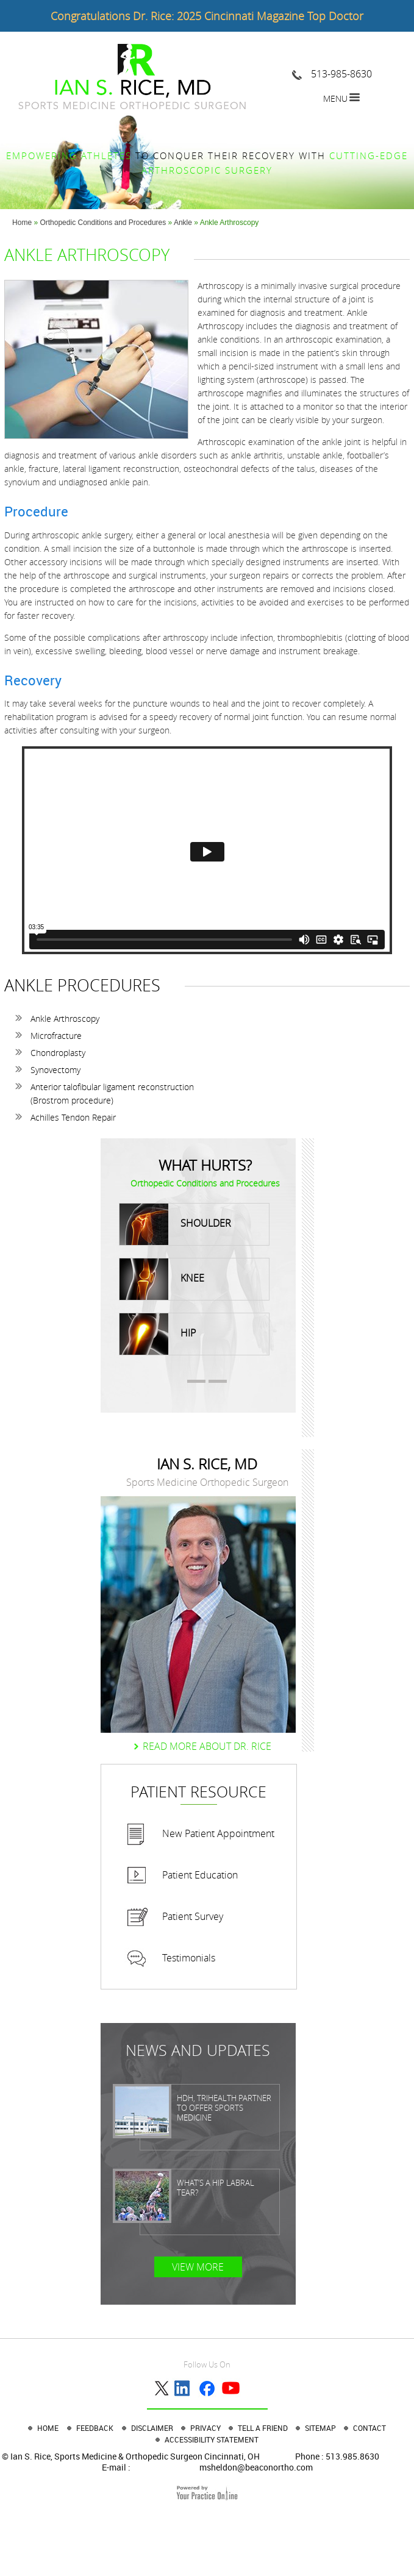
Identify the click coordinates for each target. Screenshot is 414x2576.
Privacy (206, 2428)
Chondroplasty (57, 1052)
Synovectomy (55, 1070)
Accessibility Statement (212, 2439)
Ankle (184, 222)
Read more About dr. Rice (207, 1746)
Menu (335, 98)
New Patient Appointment (218, 1833)
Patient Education (200, 1875)
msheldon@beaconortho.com (256, 2467)
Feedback (94, 2428)
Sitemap (321, 2428)
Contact (369, 2428)
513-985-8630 (341, 73)
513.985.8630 (352, 2456)
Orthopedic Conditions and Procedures (103, 222)
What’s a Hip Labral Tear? (215, 2187)
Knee (162, 1279)
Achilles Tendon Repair (73, 1117)
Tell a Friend (264, 2428)
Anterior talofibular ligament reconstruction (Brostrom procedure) (112, 1093)
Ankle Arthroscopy (64, 1018)
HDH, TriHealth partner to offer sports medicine (224, 2108)
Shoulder (175, 1224)
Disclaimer (153, 2428)
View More (198, 2267)
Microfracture (56, 1035)
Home (22, 222)
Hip (158, 1334)
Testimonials (188, 1957)
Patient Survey (192, 1916)
